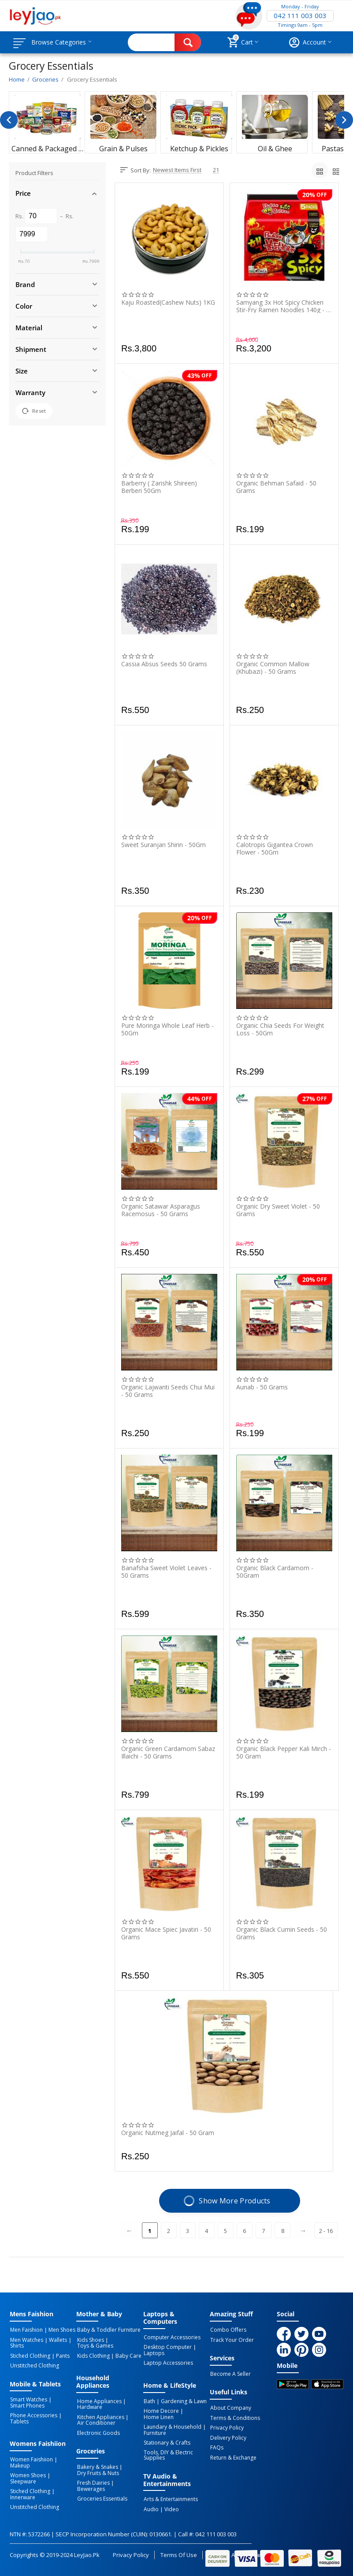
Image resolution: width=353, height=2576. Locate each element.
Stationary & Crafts (166, 2441)
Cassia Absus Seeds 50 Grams (164, 664)
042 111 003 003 (300, 15)
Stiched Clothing (30, 2355)
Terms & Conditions (235, 2417)
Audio (150, 2506)
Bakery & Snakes (96, 2465)
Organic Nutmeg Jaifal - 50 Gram (167, 2133)
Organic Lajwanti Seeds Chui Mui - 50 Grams (168, 1391)
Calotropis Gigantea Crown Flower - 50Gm (274, 848)
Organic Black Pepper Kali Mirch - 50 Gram (283, 1752)
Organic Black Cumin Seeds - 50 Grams (281, 1933)
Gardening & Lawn (182, 2400)
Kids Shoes (89, 2339)
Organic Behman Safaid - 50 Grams (276, 487)
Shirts (16, 2345)
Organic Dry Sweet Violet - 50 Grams (278, 1210)
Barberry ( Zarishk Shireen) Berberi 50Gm (159, 487)
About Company (230, 2407)
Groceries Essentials (101, 2490)
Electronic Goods (97, 2431)
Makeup (20, 2463)
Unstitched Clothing (34, 2364)
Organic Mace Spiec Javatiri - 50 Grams (166, 1933)
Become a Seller (230, 2373)
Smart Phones (27, 2404)
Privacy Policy (226, 2427)
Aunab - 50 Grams (262, 1387)
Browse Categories (60, 42)
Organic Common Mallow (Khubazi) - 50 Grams (272, 668)
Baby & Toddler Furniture (108, 2330)
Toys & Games (94, 2345)
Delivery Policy (228, 2436)
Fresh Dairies (92, 2480)
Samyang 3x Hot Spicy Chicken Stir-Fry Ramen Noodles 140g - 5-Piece (284, 306)
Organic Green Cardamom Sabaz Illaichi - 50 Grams (168, 1752)
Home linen (158, 2416)
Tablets (19, 2420)
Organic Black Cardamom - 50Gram (274, 1571)
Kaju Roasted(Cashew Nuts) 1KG (168, 302)
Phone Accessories (33, 2414)
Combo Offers (228, 2330)
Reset (34, 411)
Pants (61, 2355)
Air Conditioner (95, 2421)
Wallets (57, 2339)
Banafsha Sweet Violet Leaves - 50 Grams (166, 1571)
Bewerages (127, 2480)
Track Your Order (231, 2339)
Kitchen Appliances (99, 2416)
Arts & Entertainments (170, 2496)
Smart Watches (28, 2398)
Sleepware (63, 2473)
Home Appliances (98, 2400)
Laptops (153, 2353)
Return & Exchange (233, 2456)
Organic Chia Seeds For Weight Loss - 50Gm (280, 1029)
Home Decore (160, 2410)
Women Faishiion (31, 2457)
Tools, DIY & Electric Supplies (168, 2453)
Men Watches (26, 2339)
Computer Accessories (171, 2337)
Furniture (154, 2431)
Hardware (88, 2406)
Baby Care (127, 2355)
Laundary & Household (172, 2425)
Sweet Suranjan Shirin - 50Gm (163, 845)
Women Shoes (27, 2473)
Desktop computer (167, 2347)
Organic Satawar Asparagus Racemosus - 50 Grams (160, 1210)
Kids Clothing (92, 2355)
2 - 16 (326, 2231)
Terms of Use (178, 2552)
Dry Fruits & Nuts (97, 2471)
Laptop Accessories (168, 2362)
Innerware (22, 2488)
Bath (149, 2400)
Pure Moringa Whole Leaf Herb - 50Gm (167, 1029)
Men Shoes (60, 2330)
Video (170, 2506)
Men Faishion (26, 2330)
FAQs (216, 2446)
